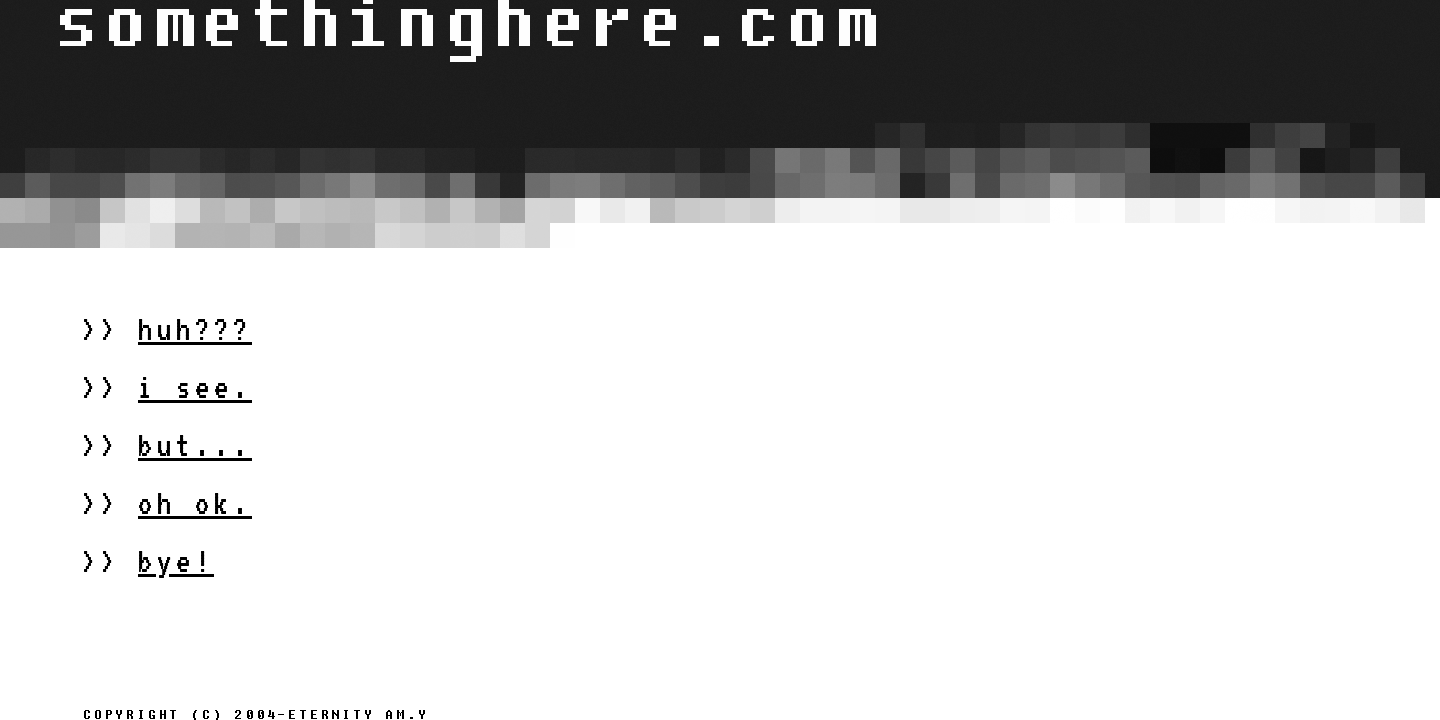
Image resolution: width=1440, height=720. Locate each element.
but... (195, 445)
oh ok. (195, 503)
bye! (176, 561)
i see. (195, 387)
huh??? (195, 329)
